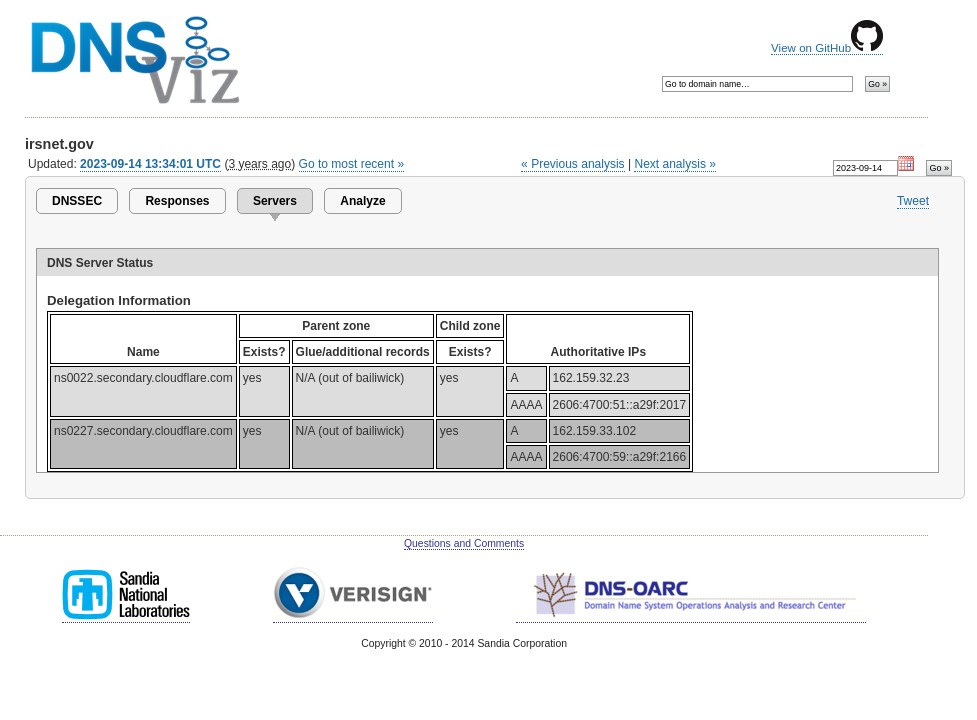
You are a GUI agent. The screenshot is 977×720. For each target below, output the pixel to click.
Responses (177, 201)
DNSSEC (77, 201)
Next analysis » (674, 164)
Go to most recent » (352, 164)
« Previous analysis (573, 164)
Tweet (913, 201)
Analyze (362, 201)
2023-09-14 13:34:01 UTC (150, 164)
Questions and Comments (464, 543)
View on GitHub (827, 48)
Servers (275, 201)
